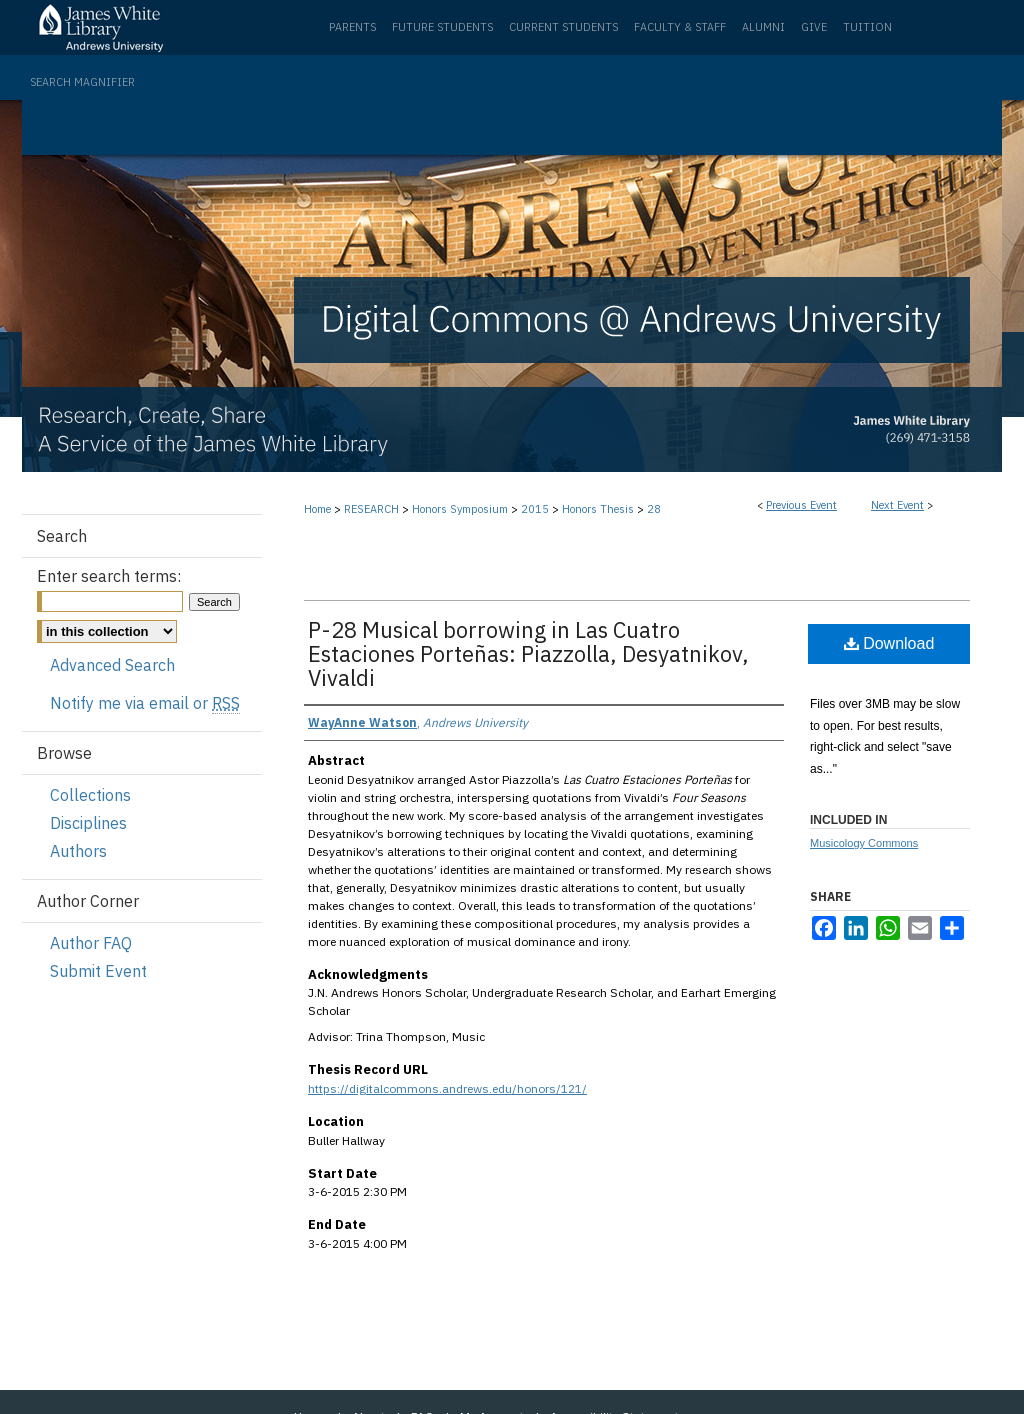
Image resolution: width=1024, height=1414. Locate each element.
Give (814, 27)
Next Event (897, 505)
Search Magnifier (82, 82)
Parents (352, 27)
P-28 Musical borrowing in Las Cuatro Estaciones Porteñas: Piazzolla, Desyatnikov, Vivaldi (528, 653)
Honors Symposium (461, 509)
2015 (536, 509)
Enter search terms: (109, 576)
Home (317, 509)
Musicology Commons (864, 843)
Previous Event (801, 505)
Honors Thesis (599, 509)
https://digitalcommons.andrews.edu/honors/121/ (447, 1088)
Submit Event (98, 971)
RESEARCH (373, 509)
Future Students (442, 27)
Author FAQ (91, 943)
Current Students (563, 27)
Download (889, 643)
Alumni (763, 27)
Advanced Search (112, 665)
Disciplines (88, 823)
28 (654, 509)
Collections (90, 795)
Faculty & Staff (680, 27)
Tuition (867, 27)
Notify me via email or (145, 703)
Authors (78, 851)
